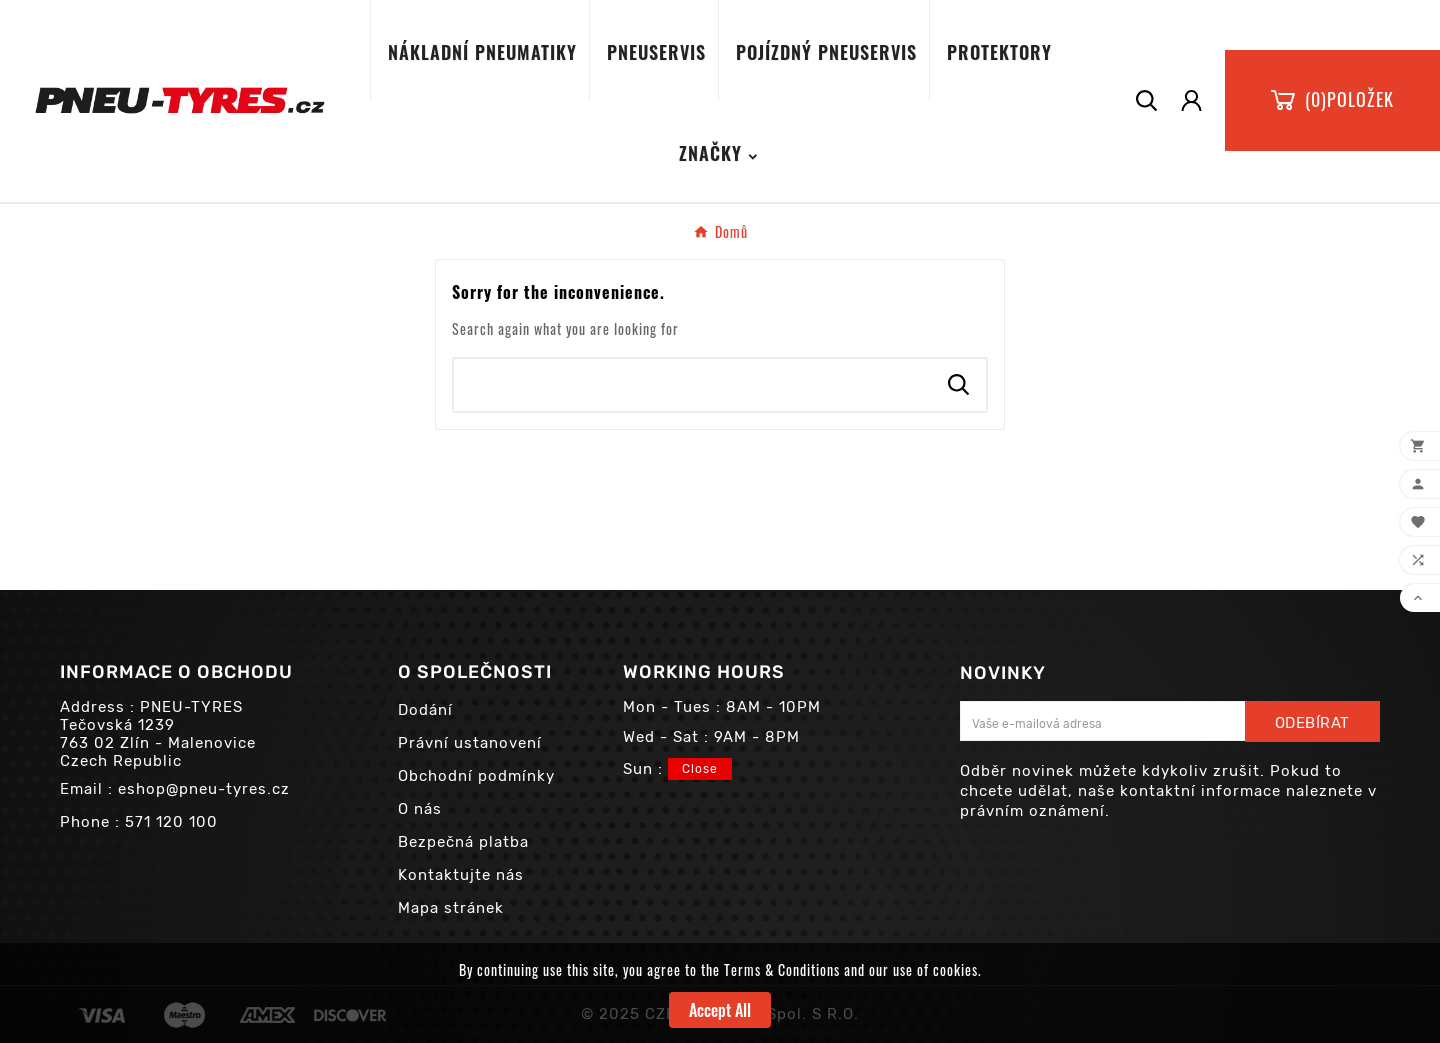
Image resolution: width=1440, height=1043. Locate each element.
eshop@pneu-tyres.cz (204, 789)
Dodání (425, 710)
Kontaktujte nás (461, 875)
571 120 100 (171, 822)
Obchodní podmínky (476, 776)
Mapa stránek (451, 908)
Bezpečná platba (463, 842)
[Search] (693, 385)
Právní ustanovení (470, 743)
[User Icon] (1191, 100)
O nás (420, 809)
